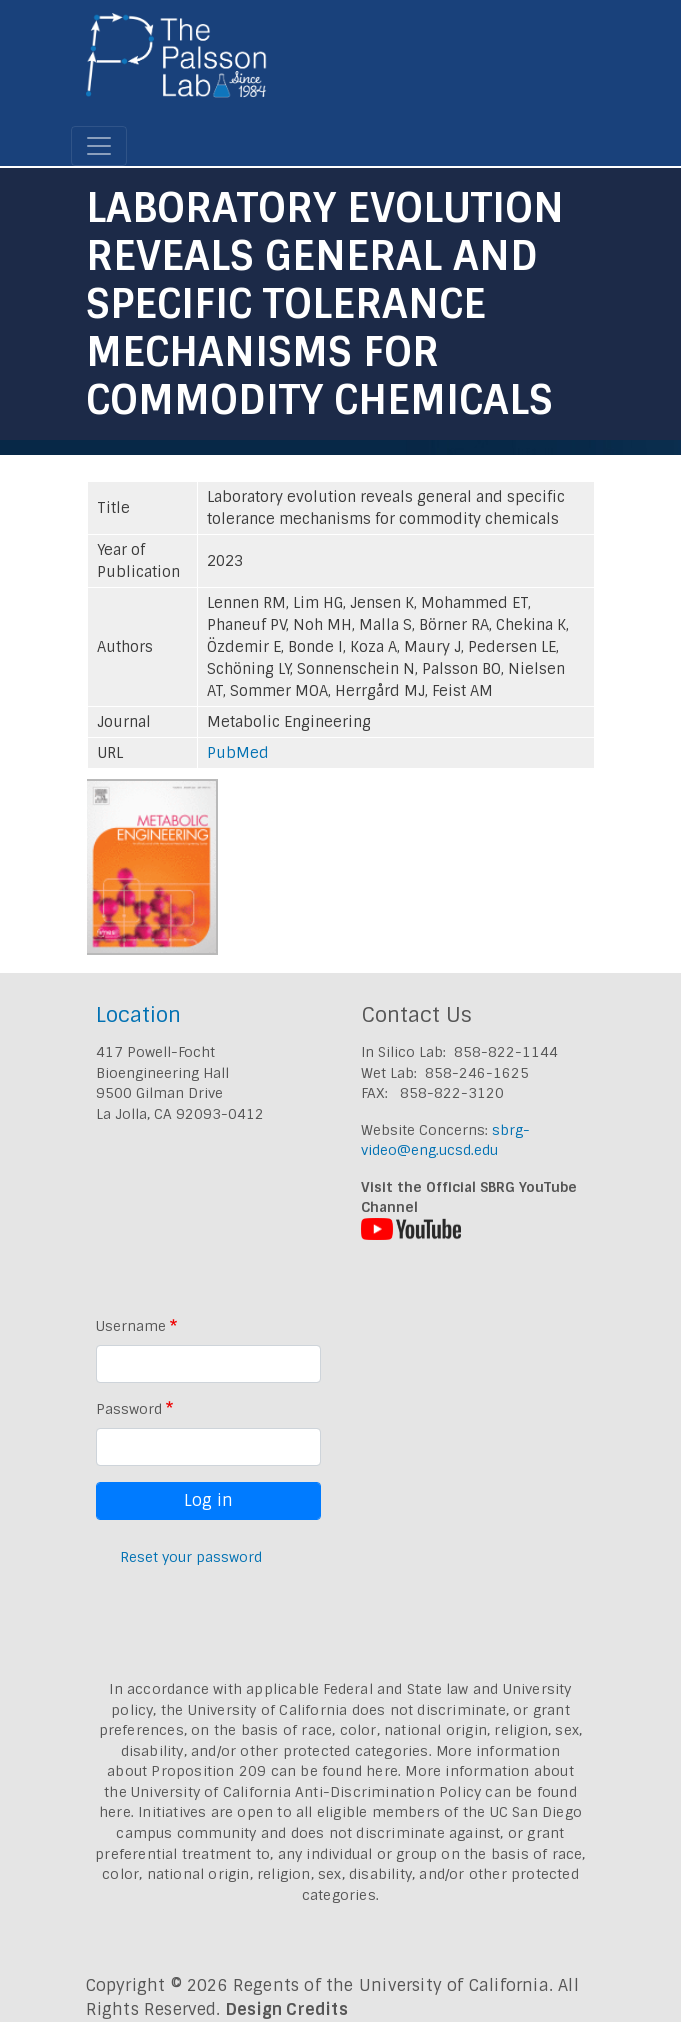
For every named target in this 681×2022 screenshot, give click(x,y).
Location (138, 1014)
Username (131, 1326)
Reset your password (191, 1557)
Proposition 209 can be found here (274, 1771)
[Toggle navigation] (99, 146)
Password (129, 1409)
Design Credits (287, 2009)
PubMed (238, 753)
